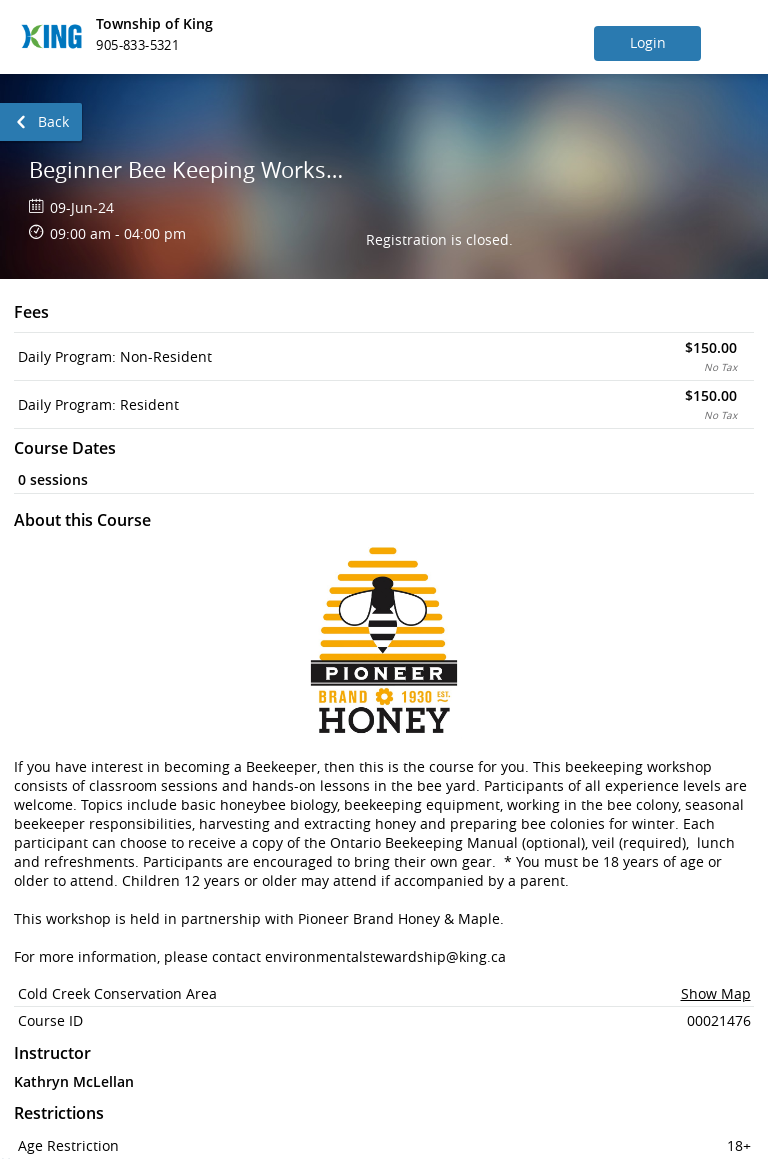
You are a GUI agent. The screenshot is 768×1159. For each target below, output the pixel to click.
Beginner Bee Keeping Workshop (189, 169)
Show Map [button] (716, 993)
